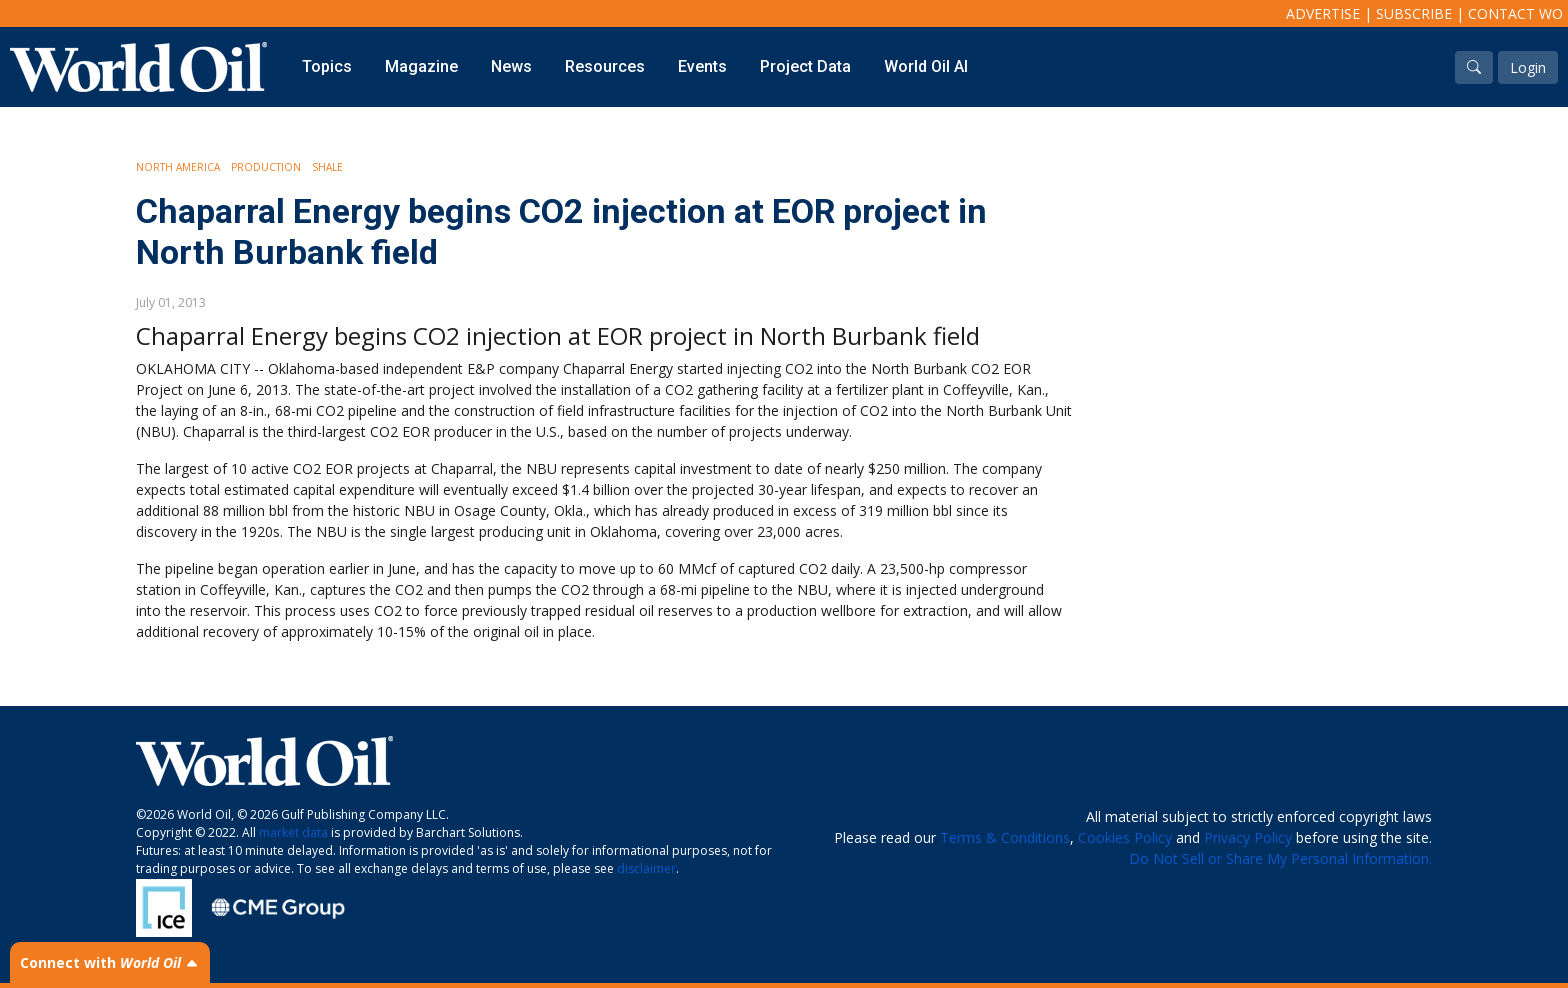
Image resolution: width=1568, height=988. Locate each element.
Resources (605, 66)
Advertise (1323, 13)
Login (1528, 67)
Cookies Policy (1125, 837)
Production (266, 167)
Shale (327, 167)
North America (178, 167)
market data (293, 832)
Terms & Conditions (1005, 837)
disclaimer (646, 868)
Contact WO (1515, 13)
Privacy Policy (1248, 837)
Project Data (805, 66)
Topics (327, 66)
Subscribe (1414, 13)
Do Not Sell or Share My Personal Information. (1280, 858)
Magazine (421, 66)
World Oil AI (926, 66)
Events (702, 66)
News (511, 66)
